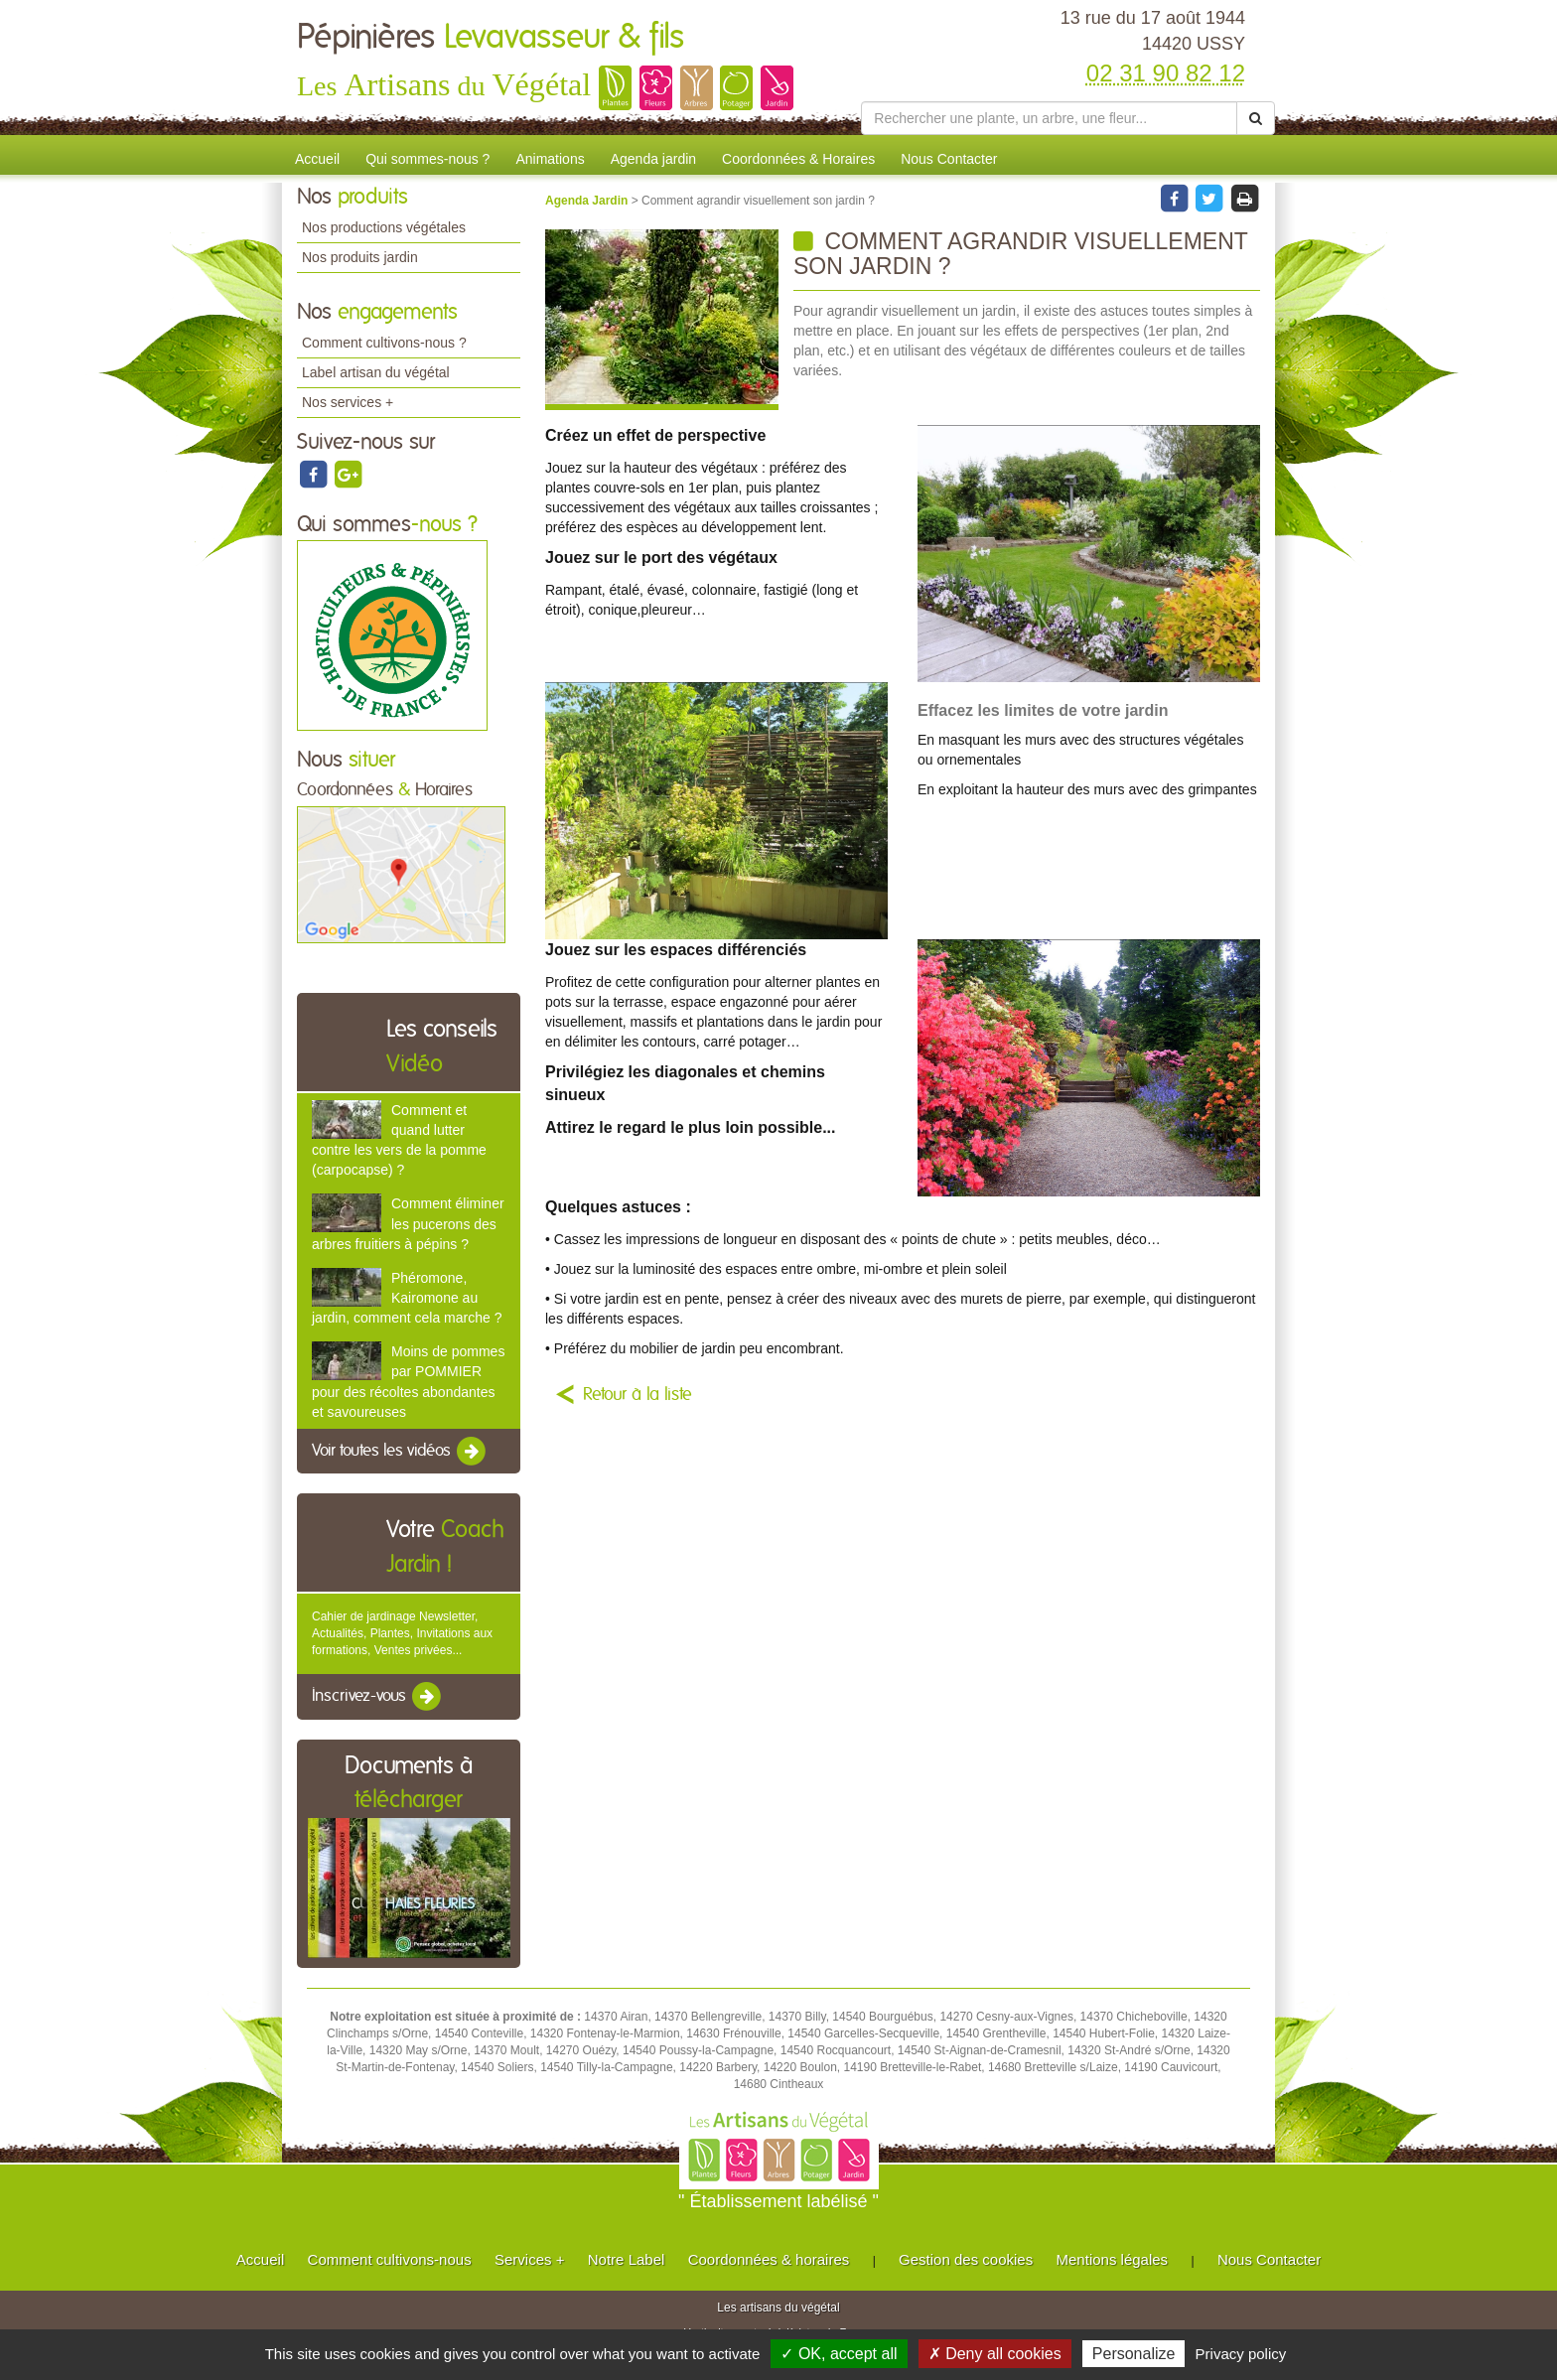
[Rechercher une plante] (1049, 118)
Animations (549, 159)
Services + (529, 2259)
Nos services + (347, 402)
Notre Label (626, 2259)
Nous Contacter (949, 159)
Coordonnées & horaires (769, 2259)
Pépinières (490, 38)
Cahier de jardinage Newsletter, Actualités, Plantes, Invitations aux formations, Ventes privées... (402, 1633)
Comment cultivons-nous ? (384, 342)
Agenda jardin (653, 159)
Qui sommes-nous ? (427, 159)
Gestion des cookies (966, 2259)
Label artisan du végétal (376, 372)
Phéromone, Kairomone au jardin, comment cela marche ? (406, 1298)
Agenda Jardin (588, 201)
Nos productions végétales (384, 227)
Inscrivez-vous (378, 1697)
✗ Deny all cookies (995, 2353)
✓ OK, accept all (838, 2353)
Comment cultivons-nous (390, 2259)
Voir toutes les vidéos (400, 1452)
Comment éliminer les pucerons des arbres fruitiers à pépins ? (408, 1223)
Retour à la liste (637, 1395)
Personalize (1134, 2353)
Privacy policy (1241, 2353)
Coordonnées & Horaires (798, 159)
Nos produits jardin (360, 257)
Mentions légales (1113, 2259)
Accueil (317, 159)
